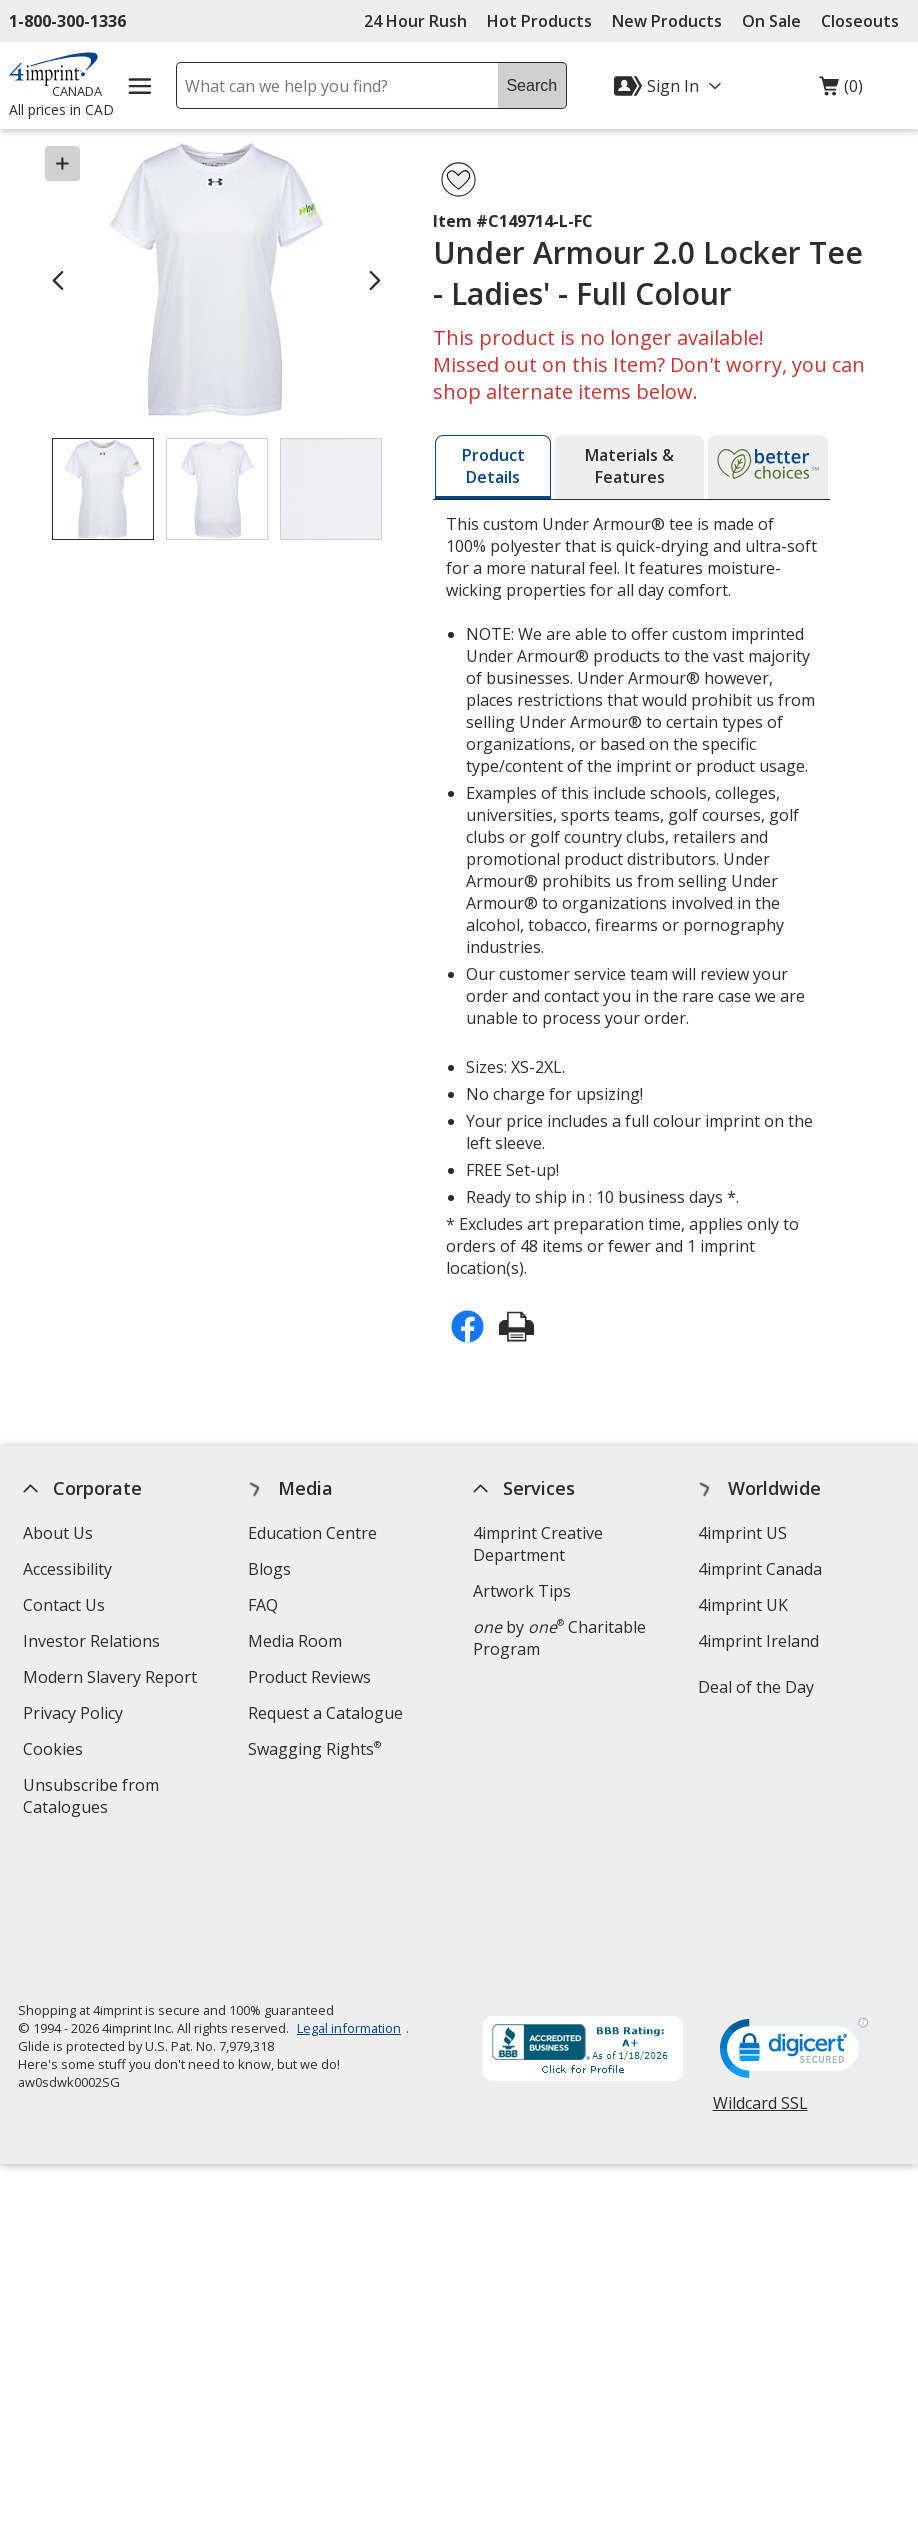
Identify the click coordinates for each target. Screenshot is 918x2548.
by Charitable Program (559, 1638)
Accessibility (68, 1569)
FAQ (264, 1605)
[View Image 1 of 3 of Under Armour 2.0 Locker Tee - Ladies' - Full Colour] (103, 489)
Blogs (270, 1569)
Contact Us (65, 1605)
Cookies (56, 1751)
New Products (667, 21)
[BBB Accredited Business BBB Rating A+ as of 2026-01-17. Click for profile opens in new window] (583, 1915)
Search (531, 85)
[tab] (493, 467)
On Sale (771, 21)
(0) (841, 91)
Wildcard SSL (760, 1974)
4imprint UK (743, 1605)
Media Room (296, 1641)
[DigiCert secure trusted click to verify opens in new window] (794, 1918)
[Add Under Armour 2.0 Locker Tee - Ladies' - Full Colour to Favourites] (458, 179)
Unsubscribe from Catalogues (98, 1798)
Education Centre (313, 1533)
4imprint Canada (760, 1569)
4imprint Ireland (758, 1641)
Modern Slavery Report (113, 1679)
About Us (59, 1533)
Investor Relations (95, 1643)
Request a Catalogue (326, 1713)
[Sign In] (670, 86)
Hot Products (539, 21)
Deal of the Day (756, 1687)
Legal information (349, 1892)
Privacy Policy (76, 1715)
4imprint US (742, 1533)
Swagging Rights (315, 1749)
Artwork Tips (522, 1591)
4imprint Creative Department (538, 1544)
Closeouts (860, 21)
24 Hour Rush (415, 21)
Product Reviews (310, 1677)
